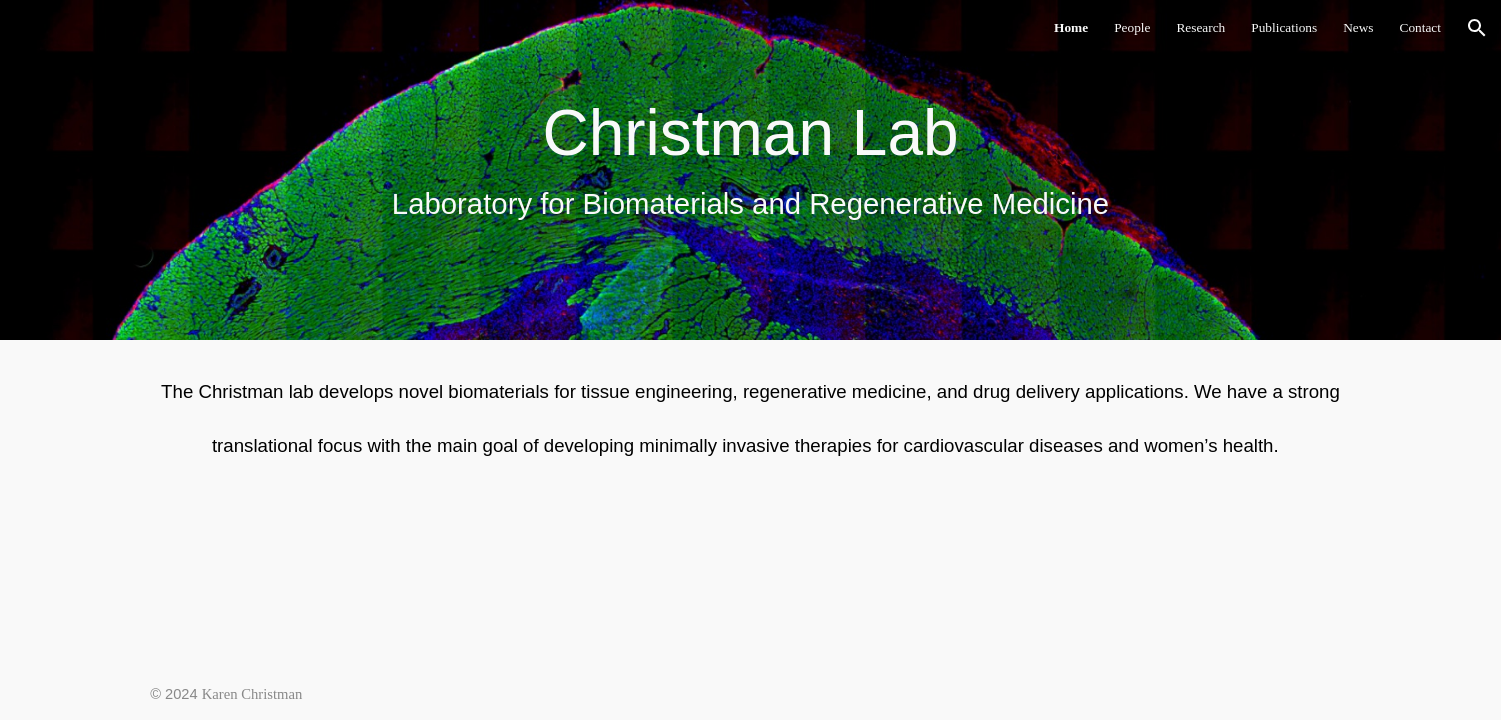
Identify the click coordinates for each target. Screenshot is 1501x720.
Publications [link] (1284, 27)
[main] (750, 169)
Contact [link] (1420, 27)
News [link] (1358, 27)
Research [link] (1200, 27)
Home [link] (1071, 27)
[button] (1477, 28)
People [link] (1132, 27)
